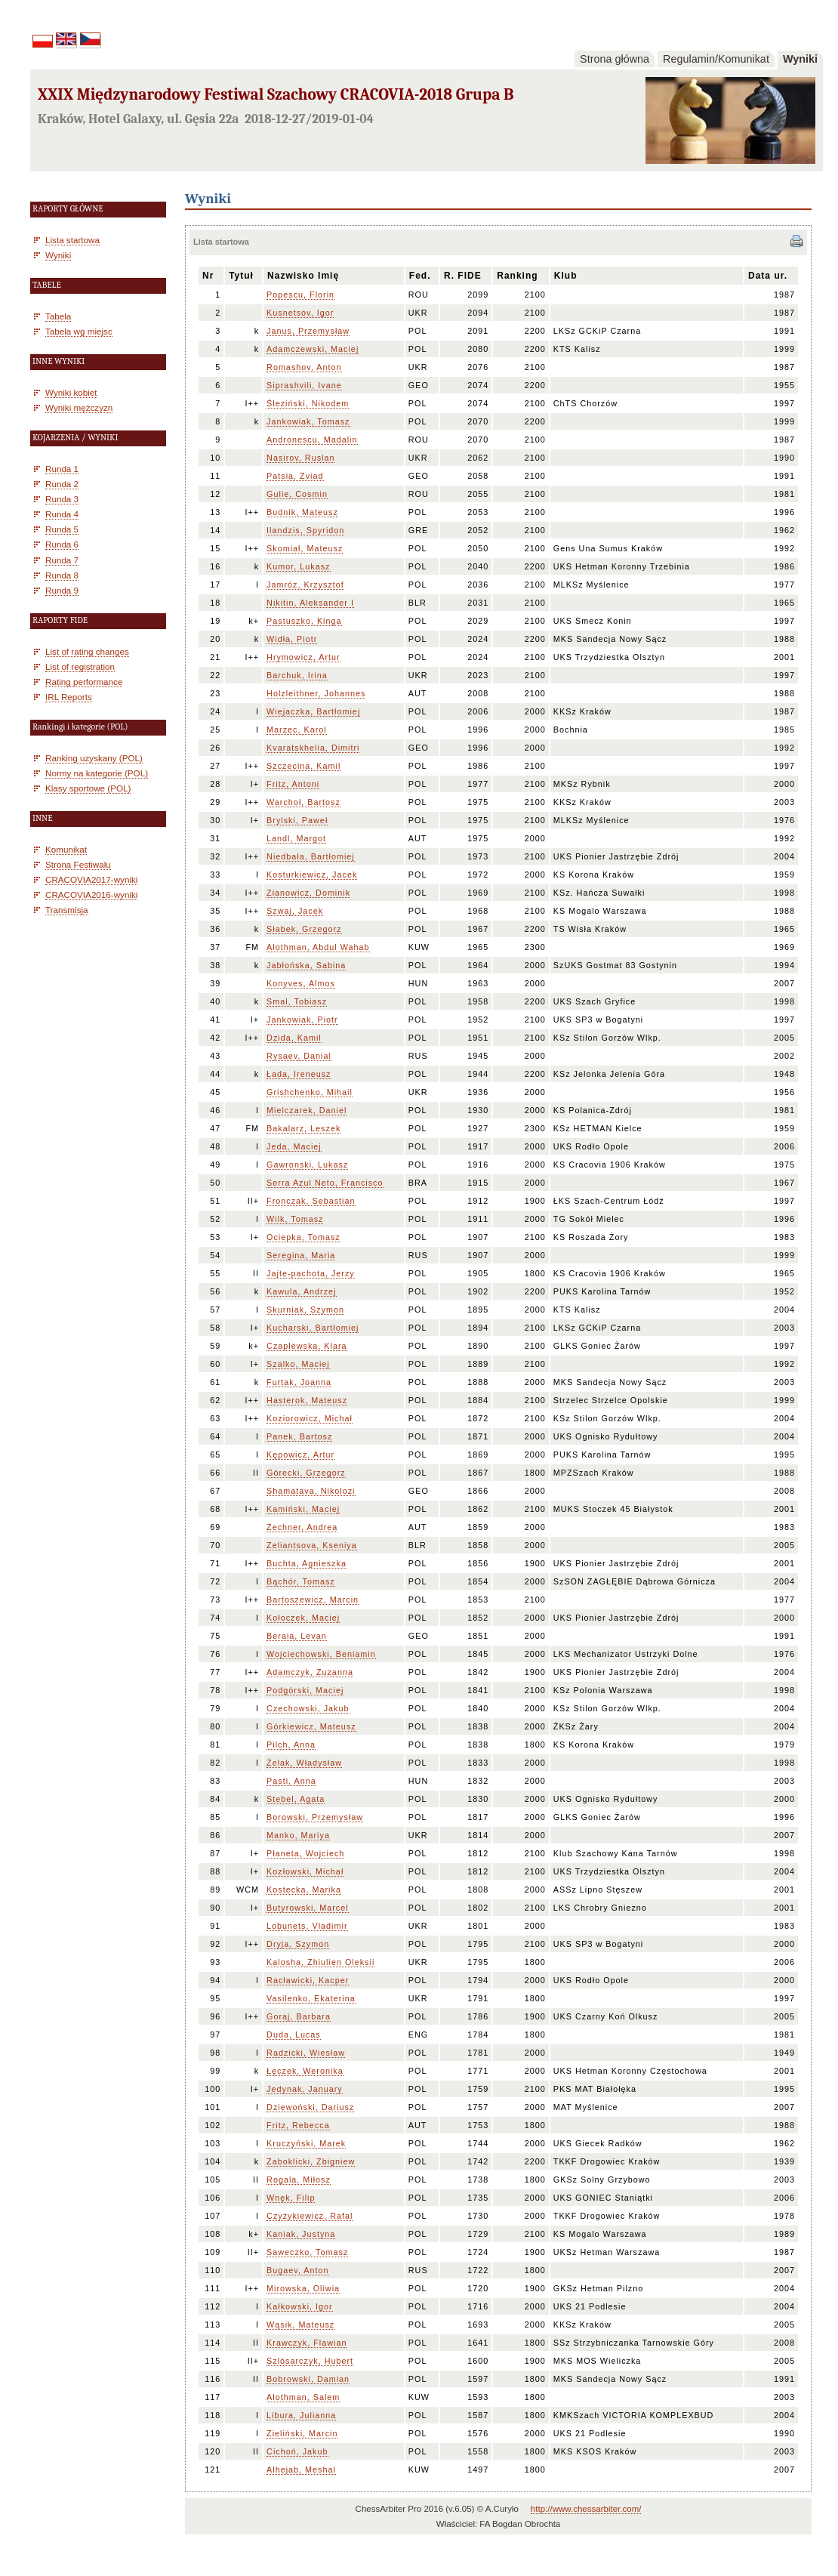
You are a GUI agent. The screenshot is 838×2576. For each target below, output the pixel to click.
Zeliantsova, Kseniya (311, 1545)
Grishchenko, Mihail (309, 1092)
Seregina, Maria (300, 1255)
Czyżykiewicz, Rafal (309, 2215)
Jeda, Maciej (294, 1146)
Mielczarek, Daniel (306, 1110)
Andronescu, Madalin (311, 439)
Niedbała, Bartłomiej (310, 856)
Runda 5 (62, 529)
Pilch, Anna (291, 1744)
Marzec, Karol (296, 729)
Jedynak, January (304, 2088)
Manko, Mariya (298, 1835)
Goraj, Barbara (298, 2016)
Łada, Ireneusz (298, 1073)
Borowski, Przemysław (314, 1817)
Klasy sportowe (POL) (88, 788)
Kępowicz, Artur (300, 1454)
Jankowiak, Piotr (302, 1019)
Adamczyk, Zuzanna (309, 1672)
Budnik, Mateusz (302, 512)
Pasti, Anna (291, 1780)
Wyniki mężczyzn (78, 407)
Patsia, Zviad (294, 475)
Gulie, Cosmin (297, 493)
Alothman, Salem (303, 2397)
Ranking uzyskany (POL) (94, 758)
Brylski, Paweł (297, 820)
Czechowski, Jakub (307, 1708)
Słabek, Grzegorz (303, 928)
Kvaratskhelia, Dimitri (312, 747)
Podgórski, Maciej (305, 1690)
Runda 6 (62, 544)
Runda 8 (62, 575)
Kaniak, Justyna (300, 2233)
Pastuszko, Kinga (303, 620)
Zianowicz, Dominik (308, 892)
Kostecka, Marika (303, 1889)
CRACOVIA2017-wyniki (91, 879)
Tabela (58, 316)
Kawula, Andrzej (301, 1291)
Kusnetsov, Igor (300, 312)
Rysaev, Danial (298, 1055)
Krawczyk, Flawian (306, 2342)
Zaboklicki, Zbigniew (310, 2161)
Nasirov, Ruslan (300, 457)
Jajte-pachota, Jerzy (310, 1273)
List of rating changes (87, 651)
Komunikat (66, 849)
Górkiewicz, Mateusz (311, 1726)
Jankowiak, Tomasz (308, 421)
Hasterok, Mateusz (306, 1400)
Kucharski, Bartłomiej (312, 1327)
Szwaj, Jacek (294, 910)
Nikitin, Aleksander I (310, 602)
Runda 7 (62, 560)
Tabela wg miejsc (78, 331)
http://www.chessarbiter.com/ (586, 2508)
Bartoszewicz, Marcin (312, 1599)
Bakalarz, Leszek (303, 1128)
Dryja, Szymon (297, 1943)
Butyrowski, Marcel (307, 1907)
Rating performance (83, 681)
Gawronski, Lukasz (307, 1164)
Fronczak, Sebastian (310, 1200)
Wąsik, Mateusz (300, 2324)
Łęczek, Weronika (305, 2070)
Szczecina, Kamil (303, 765)
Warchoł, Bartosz (303, 802)
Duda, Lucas (293, 2034)
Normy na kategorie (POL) (96, 773)
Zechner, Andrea (301, 1527)
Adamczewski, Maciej (312, 348)
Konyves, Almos (300, 983)
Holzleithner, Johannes (315, 693)
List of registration (80, 666)
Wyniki (800, 59)
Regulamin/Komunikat (716, 59)
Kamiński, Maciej (303, 1508)
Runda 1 (62, 469)
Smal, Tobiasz (296, 1001)
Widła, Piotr (291, 638)
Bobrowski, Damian (308, 2378)
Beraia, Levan (296, 1635)
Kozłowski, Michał (305, 1871)
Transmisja (66, 910)
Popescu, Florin (300, 294)
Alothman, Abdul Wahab (317, 947)
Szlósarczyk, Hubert (309, 2360)
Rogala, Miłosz (298, 2179)
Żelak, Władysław (304, 1762)
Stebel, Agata (295, 1798)
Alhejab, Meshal (301, 2469)
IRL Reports (68, 697)
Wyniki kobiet (71, 392)
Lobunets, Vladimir (306, 1925)
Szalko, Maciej (298, 1363)
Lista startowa (72, 240)
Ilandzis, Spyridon (305, 530)
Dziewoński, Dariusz (310, 2107)
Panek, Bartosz (299, 1436)
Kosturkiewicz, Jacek (311, 874)
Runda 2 (62, 484)
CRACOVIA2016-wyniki (91, 894)
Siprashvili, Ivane (304, 385)
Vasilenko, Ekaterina (311, 1998)
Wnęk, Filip (290, 2197)
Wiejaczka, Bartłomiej (313, 711)
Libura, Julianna (301, 2415)
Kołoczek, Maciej (303, 1617)
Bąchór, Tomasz (300, 1581)
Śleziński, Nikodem (307, 403)
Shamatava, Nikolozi (310, 1490)
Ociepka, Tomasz (303, 1237)
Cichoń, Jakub (297, 2451)
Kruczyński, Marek (306, 2143)
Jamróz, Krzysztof (305, 584)
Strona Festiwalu (78, 864)
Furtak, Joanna (298, 1382)
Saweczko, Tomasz (307, 2252)
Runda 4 (62, 514)
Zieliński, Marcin (301, 2433)
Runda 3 (62, 499)
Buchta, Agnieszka (306, 1563)
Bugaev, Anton (297, 2270)
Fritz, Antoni (292, 783)
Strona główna (614, 59)
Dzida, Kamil (294, 1037)
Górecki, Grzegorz (306, 1472)
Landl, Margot (296, 838)
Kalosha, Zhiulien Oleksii (320, 1962)
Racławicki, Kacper (307, 1980)
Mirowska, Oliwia (303, 2288)
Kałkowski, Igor (299, 2306)
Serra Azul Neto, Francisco (324, 1182)
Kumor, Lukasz (298, 566)
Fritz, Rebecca (298, 2125)
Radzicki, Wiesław (305, 2052)
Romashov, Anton (303, 367)
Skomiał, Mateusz (304, 548)
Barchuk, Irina (297, 675)
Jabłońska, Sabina (306, 965)
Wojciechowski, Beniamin (321, 1653)
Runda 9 (62, 590)
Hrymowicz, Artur (303, 657)
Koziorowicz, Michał (309, 1418)
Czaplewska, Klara (306, 1345)
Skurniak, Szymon (305, 1309)
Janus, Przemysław (308, 330)
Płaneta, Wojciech (305, 1853)
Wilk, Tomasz (294, 1218)
